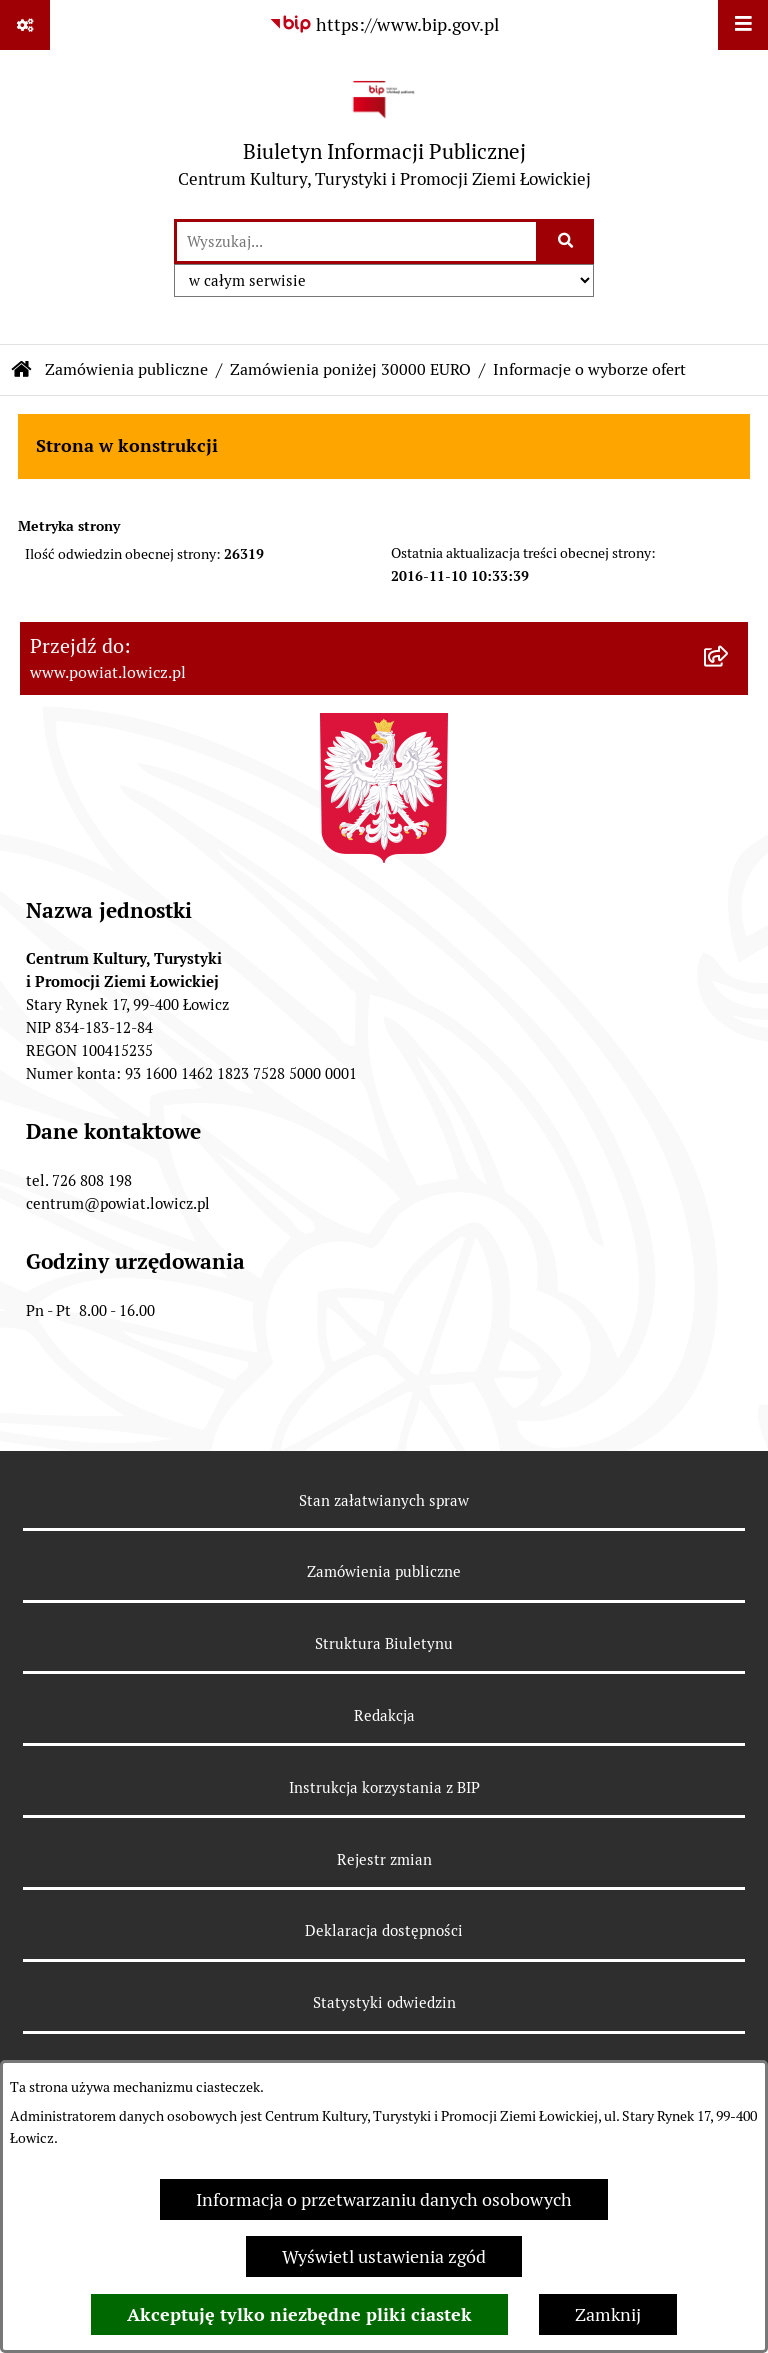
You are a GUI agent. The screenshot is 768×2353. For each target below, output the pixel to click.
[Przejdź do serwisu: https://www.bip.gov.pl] (384, 24)
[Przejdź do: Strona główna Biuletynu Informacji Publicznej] (22, 370)
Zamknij (608, 2314)
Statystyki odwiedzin (384, 2002)
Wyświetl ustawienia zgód (384, 2256)
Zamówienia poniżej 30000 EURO (350, 369)
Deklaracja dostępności (384, 1930)
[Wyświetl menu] (743, 25)
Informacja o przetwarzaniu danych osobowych (384, 2199)
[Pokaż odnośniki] (25, 25)
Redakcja (384, 1715)
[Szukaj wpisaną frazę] (566, 241)
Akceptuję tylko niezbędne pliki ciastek (299, 2314)
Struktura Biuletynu (384, 1643)
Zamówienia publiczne (126, 369)
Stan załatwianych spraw (384, 1500)
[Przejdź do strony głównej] (384, 133)
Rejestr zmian (384, 1859)
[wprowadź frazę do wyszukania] (356, 241)
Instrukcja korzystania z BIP (384, 1787)
